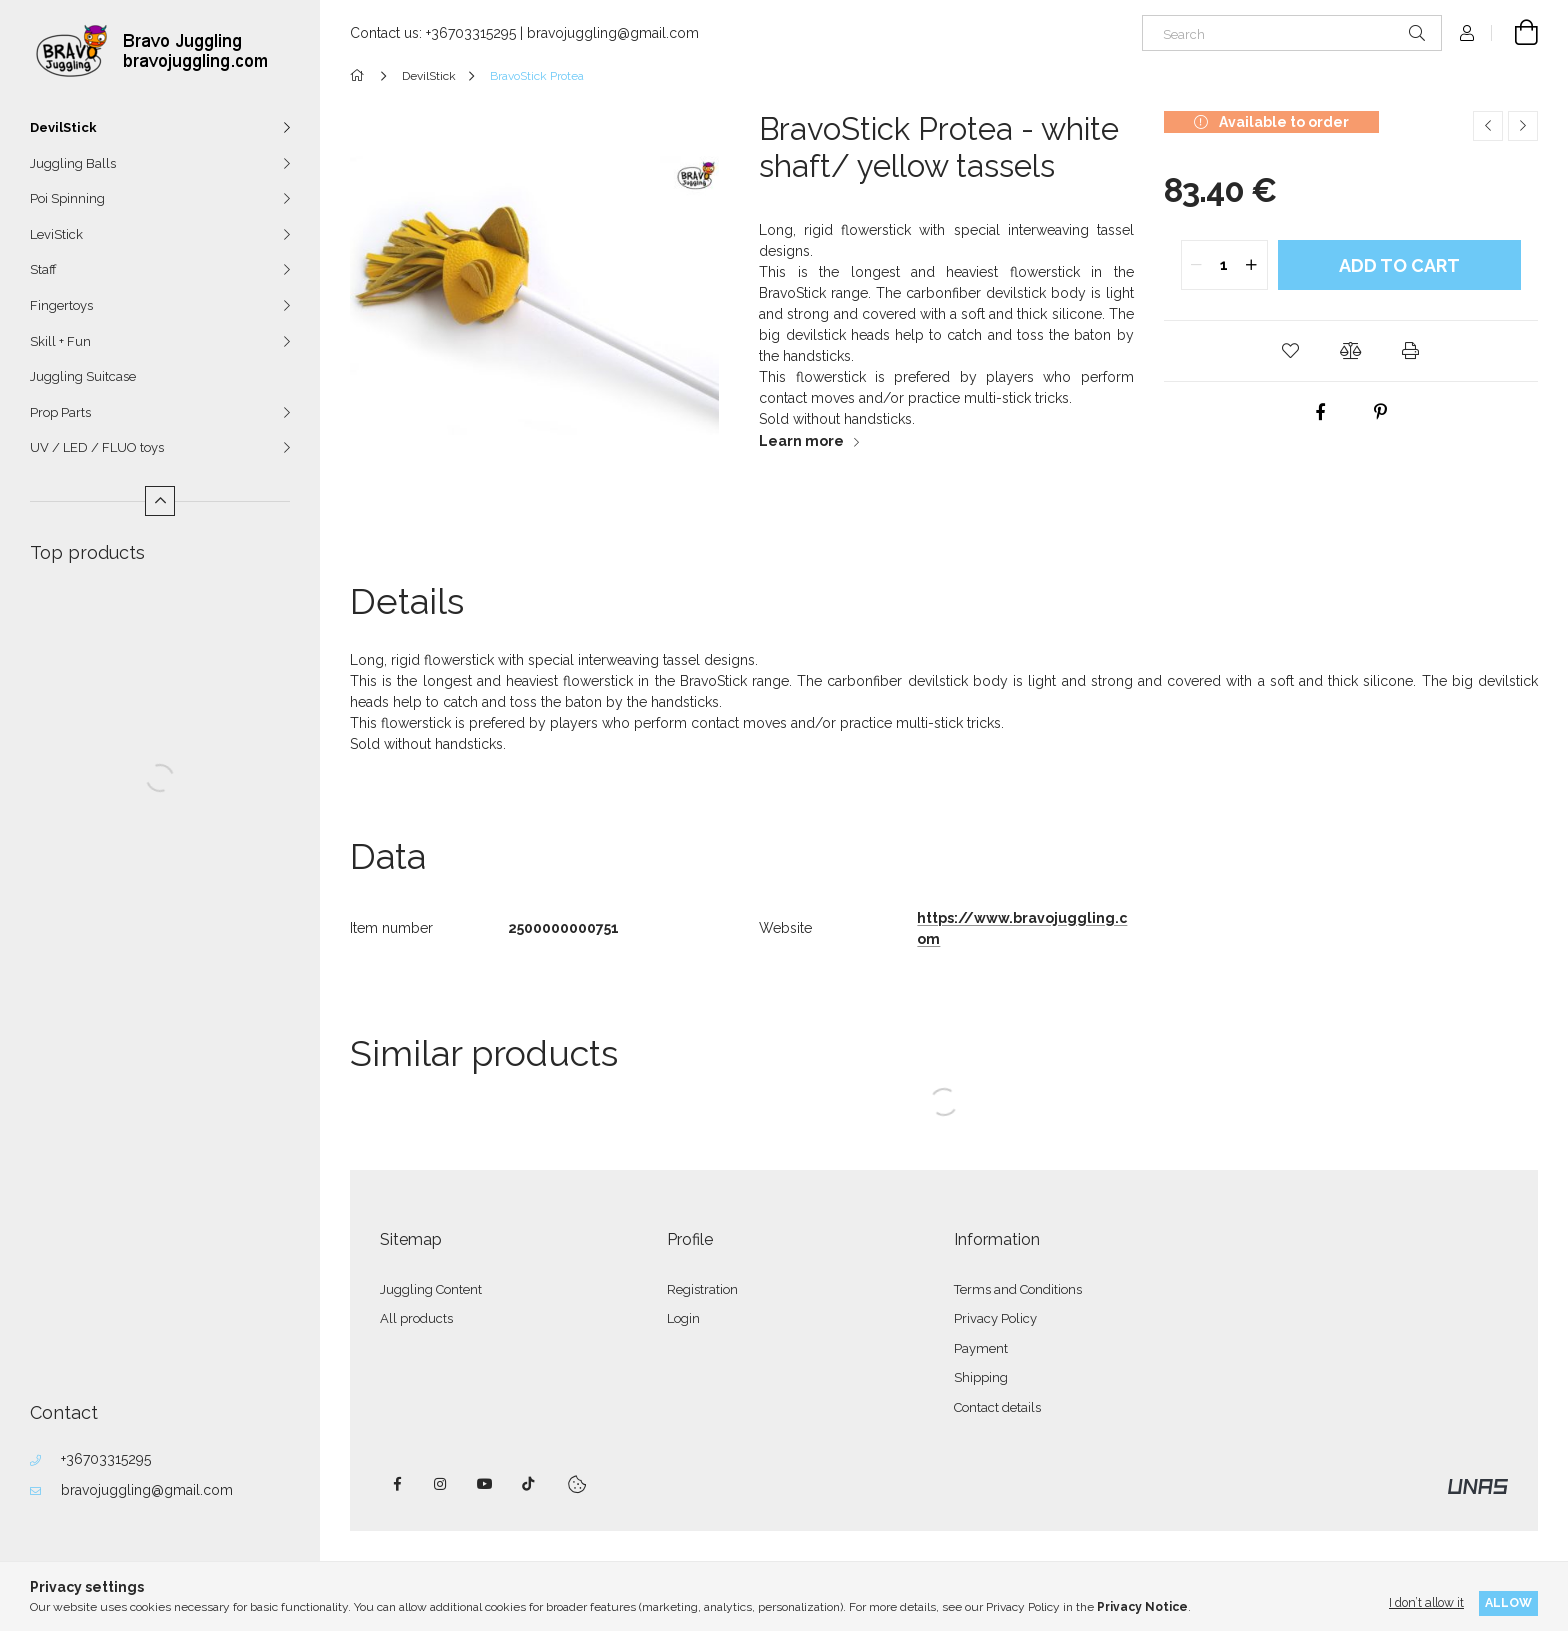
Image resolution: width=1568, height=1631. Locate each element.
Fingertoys (61, 305)
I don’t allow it (1426, 1602)
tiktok (529, 1484)
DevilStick (63, 127)
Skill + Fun (60, 341)
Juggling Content (431, 1289)
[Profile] (1467, 33)
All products (416, 1318)
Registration (702, 1289)
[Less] (160, 501)
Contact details (997, 1407)
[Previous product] (1488, 126)
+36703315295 (106, 1459)
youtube (485, 1484)
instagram (441, 1484)
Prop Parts (60, 412)
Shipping (981, 1377)
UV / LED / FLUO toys (97, 447)
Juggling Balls (73, 163)
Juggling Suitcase (83, 376)
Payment (981, 1348)
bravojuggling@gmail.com (147, 1490)
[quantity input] (1224, 265)
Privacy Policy (995, 1318)
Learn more (801, 441)
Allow (1508, 1602)
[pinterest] (1381, 412)
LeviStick (56, 234)
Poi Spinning (67, 198)
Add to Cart (1399, 265)
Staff (43, 269)
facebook (397, 1484)
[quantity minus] (1197, 265)
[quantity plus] (1252, 265)
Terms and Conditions (1018, 1289)
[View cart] (1515, 33)
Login (683, 1318)
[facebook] (1321, 412)
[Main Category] (360, 76)
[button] (1291, 351)
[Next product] (1523, 126)
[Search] (1292, 33)
